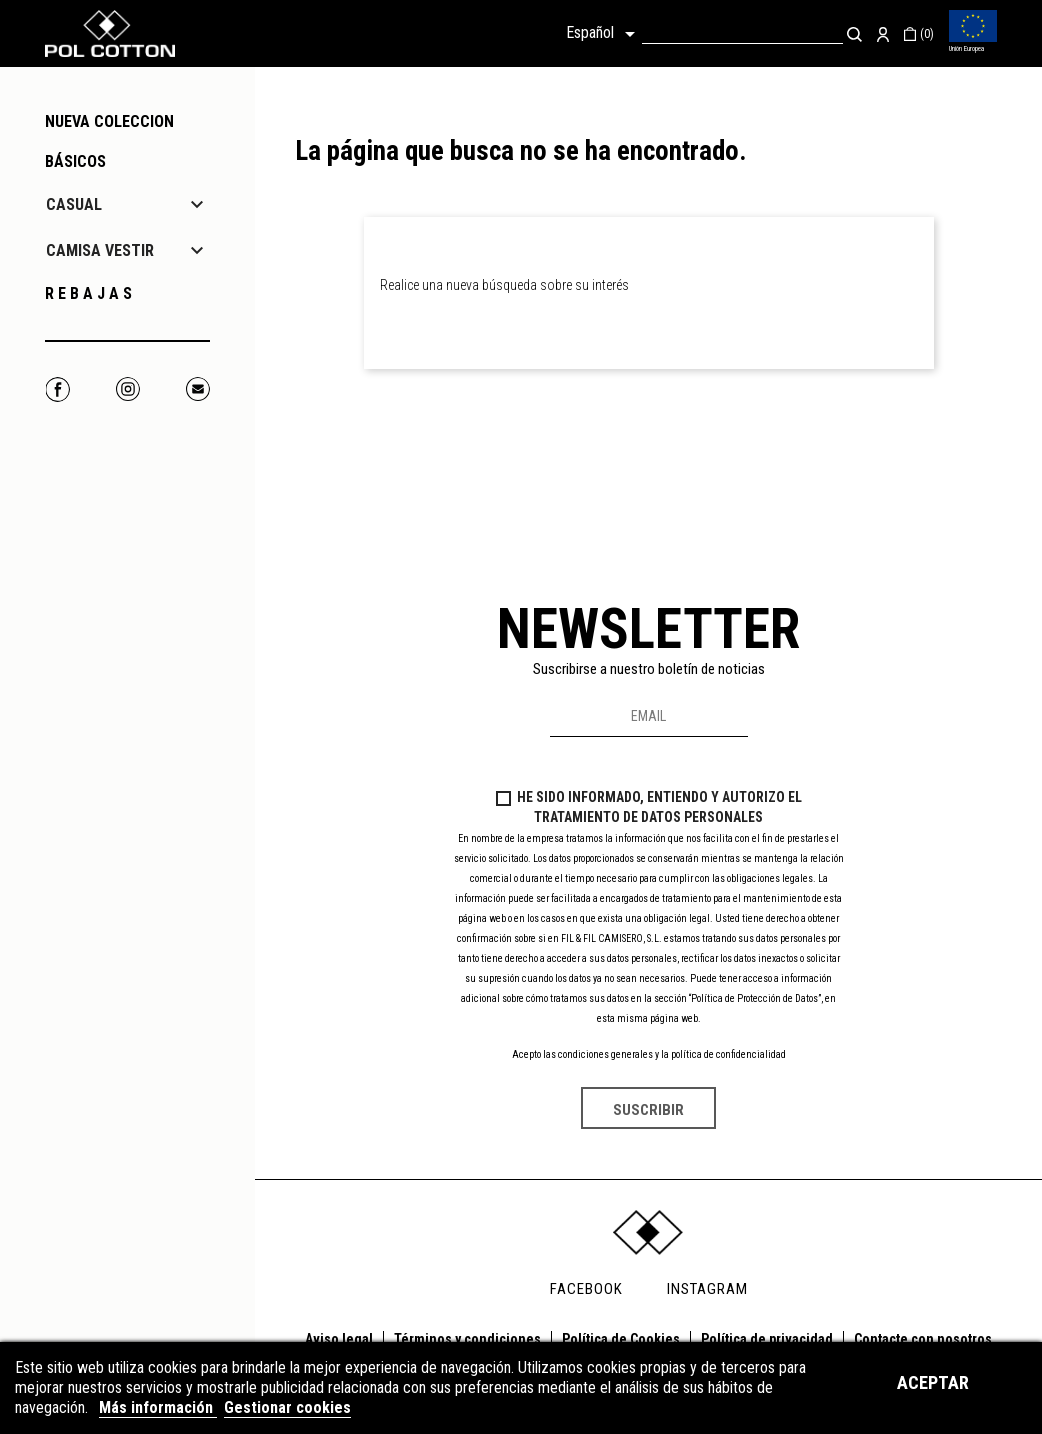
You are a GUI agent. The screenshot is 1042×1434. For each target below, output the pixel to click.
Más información (158, 1407)
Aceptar (933, 1382)
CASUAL (74, 204)
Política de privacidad (767, 1339)
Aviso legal (339, 1339)
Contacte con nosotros (923, 1339)
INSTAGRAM (707, 1289)
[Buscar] (742, 33)
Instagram (127, 389)
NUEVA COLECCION (109, 121)
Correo (197, 389)
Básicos (75, 161)
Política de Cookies (621, 1339)
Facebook (57, 389)
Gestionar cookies (287, 1407)
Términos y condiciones (467, 1339)
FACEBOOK (586, 1289)
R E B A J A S (88, 293)
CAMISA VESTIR (100, 250)
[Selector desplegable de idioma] (604, 34)
